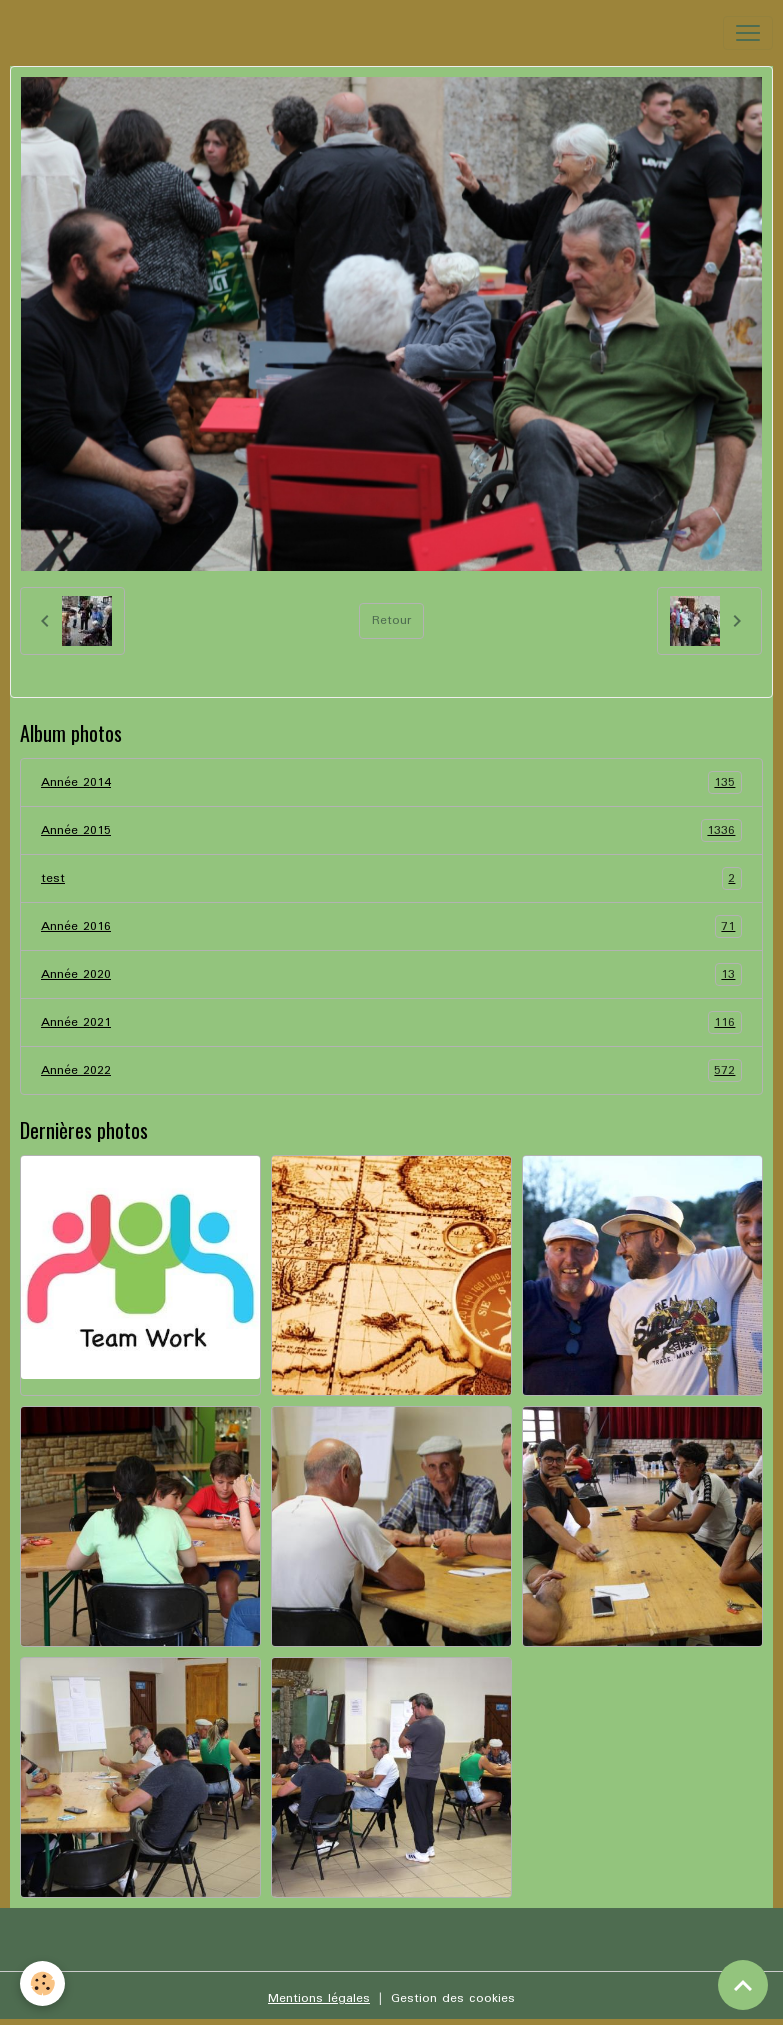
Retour (391, 620)
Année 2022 (391, 1070)
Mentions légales (319, 1998)
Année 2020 (391, 974)
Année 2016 (391, 926)
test (391, 878)
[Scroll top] (743, 1985)
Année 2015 (391, 830)
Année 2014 (391, 782)
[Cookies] (42, 1983)
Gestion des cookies (453, 1998)
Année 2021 (391, 1022)
